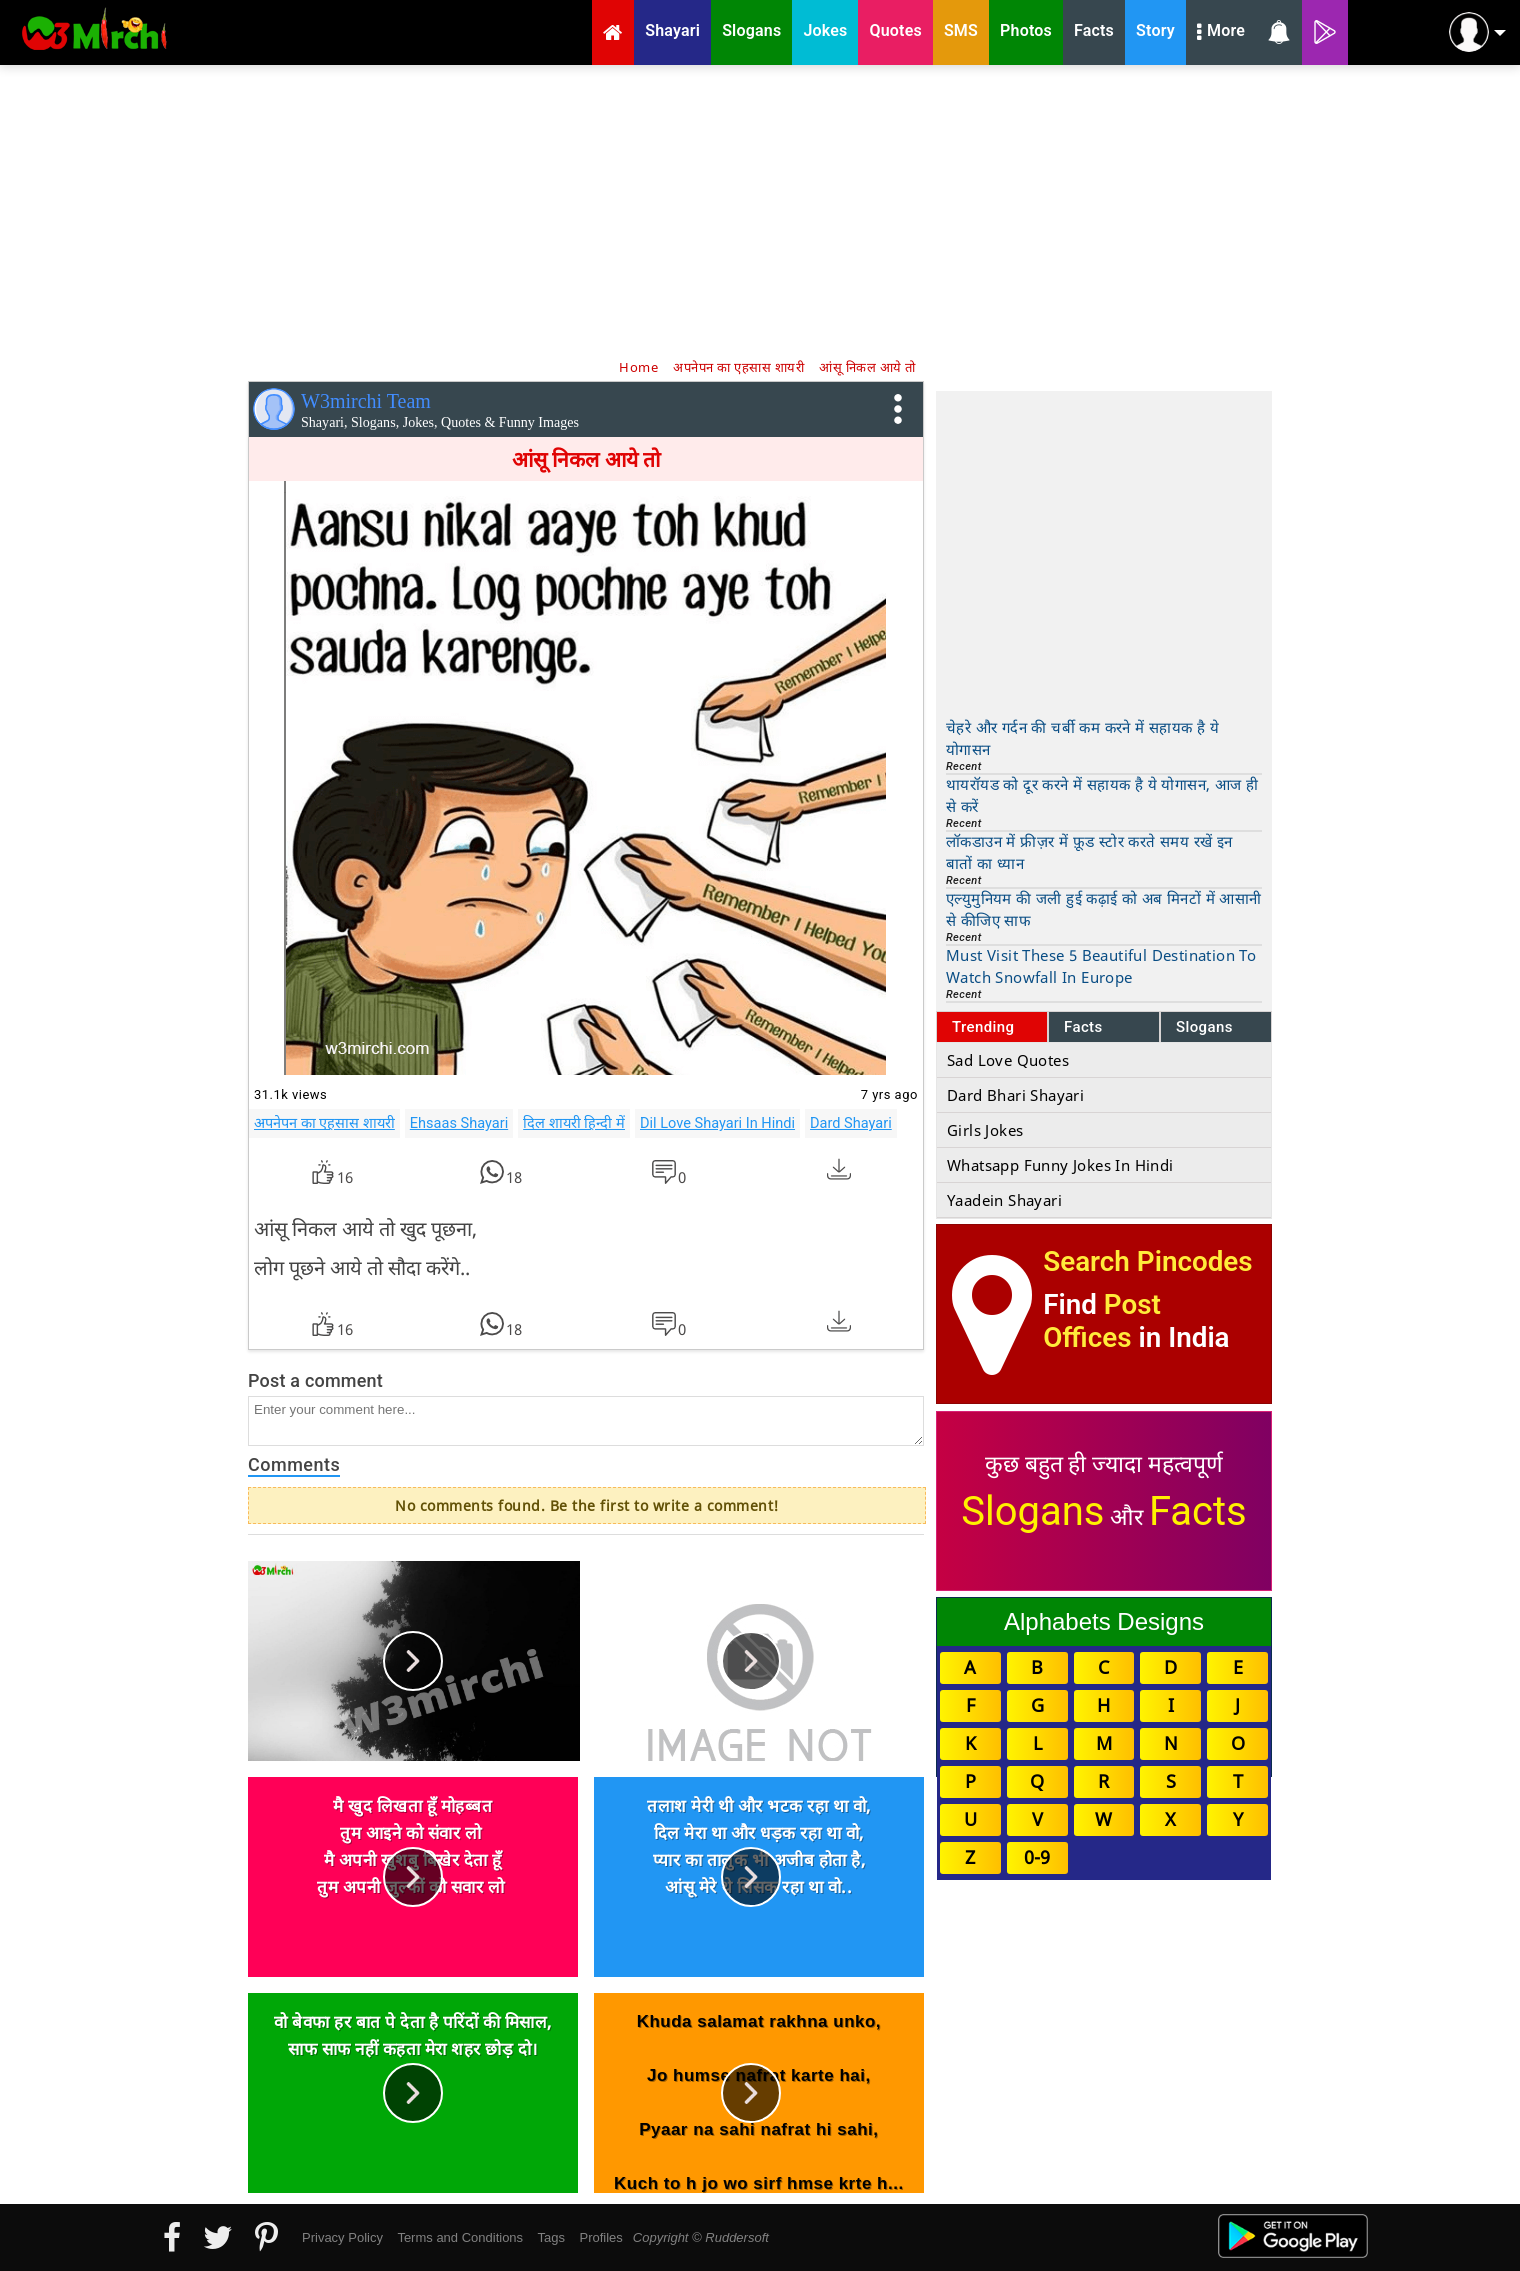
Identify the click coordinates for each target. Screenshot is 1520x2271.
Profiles (600, 2237)
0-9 (1037, 1857)
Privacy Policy (342, 2237)
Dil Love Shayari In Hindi (717, 1123)
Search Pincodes (1147, 1261)
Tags (551, 2237)
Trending (983, 1027)
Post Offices (1102, 1321)
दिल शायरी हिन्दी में (574, 1123)
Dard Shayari (851, 1123)
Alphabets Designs (1104, 1621)
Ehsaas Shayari (459, 1123)
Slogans (1204, 1027)
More (1221, 33)
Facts (1083, 1027)
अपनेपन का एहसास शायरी (324, 1123)
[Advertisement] (760, 210)
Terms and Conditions (460, 2237)
